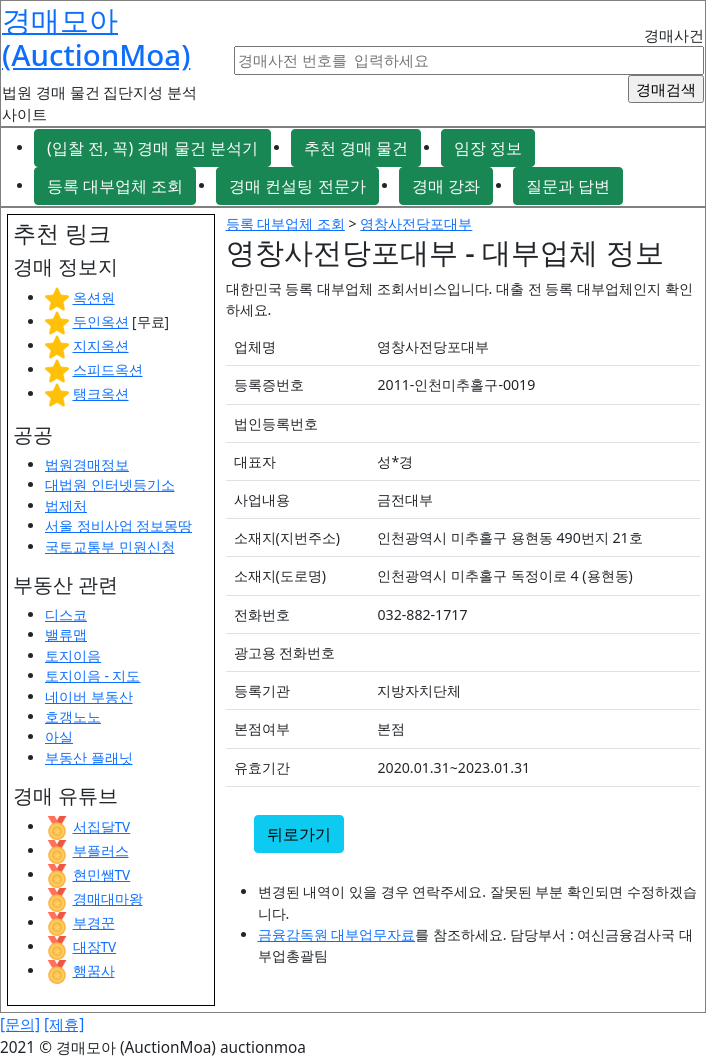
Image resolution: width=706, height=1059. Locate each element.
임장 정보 (488, 148)
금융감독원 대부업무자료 (337, 934)
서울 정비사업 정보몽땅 (118, 525)
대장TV (95, 946)
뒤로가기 (299, 834)
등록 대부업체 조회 (115, 186)
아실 (59, 736)
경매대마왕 (108, 898)
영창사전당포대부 (416, 223)
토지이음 (73, 655)
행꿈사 (94, 970)
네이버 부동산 (89, 696)
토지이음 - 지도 (92, 675)
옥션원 (94, 297)
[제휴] (64, 1024)
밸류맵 (66, 634)
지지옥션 (101, 345)
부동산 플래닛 (89, 757)
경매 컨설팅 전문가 (297, 186)
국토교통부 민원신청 (110, 546)
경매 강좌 (446, 186)
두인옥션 (101, 321)
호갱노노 (73, 716)
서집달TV (102, 826)
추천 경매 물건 (356, 148)
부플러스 (101, 850)
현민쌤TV (102, 874)
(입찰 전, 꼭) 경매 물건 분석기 (152, 148)
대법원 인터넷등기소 (110, 484)
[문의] (20, 1024)
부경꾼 (94, 922)
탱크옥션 (101, 393)
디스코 (66, 614)
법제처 (66, 505)
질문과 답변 (568, 186)
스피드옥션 (108, 369)
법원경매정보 (87, 464)
